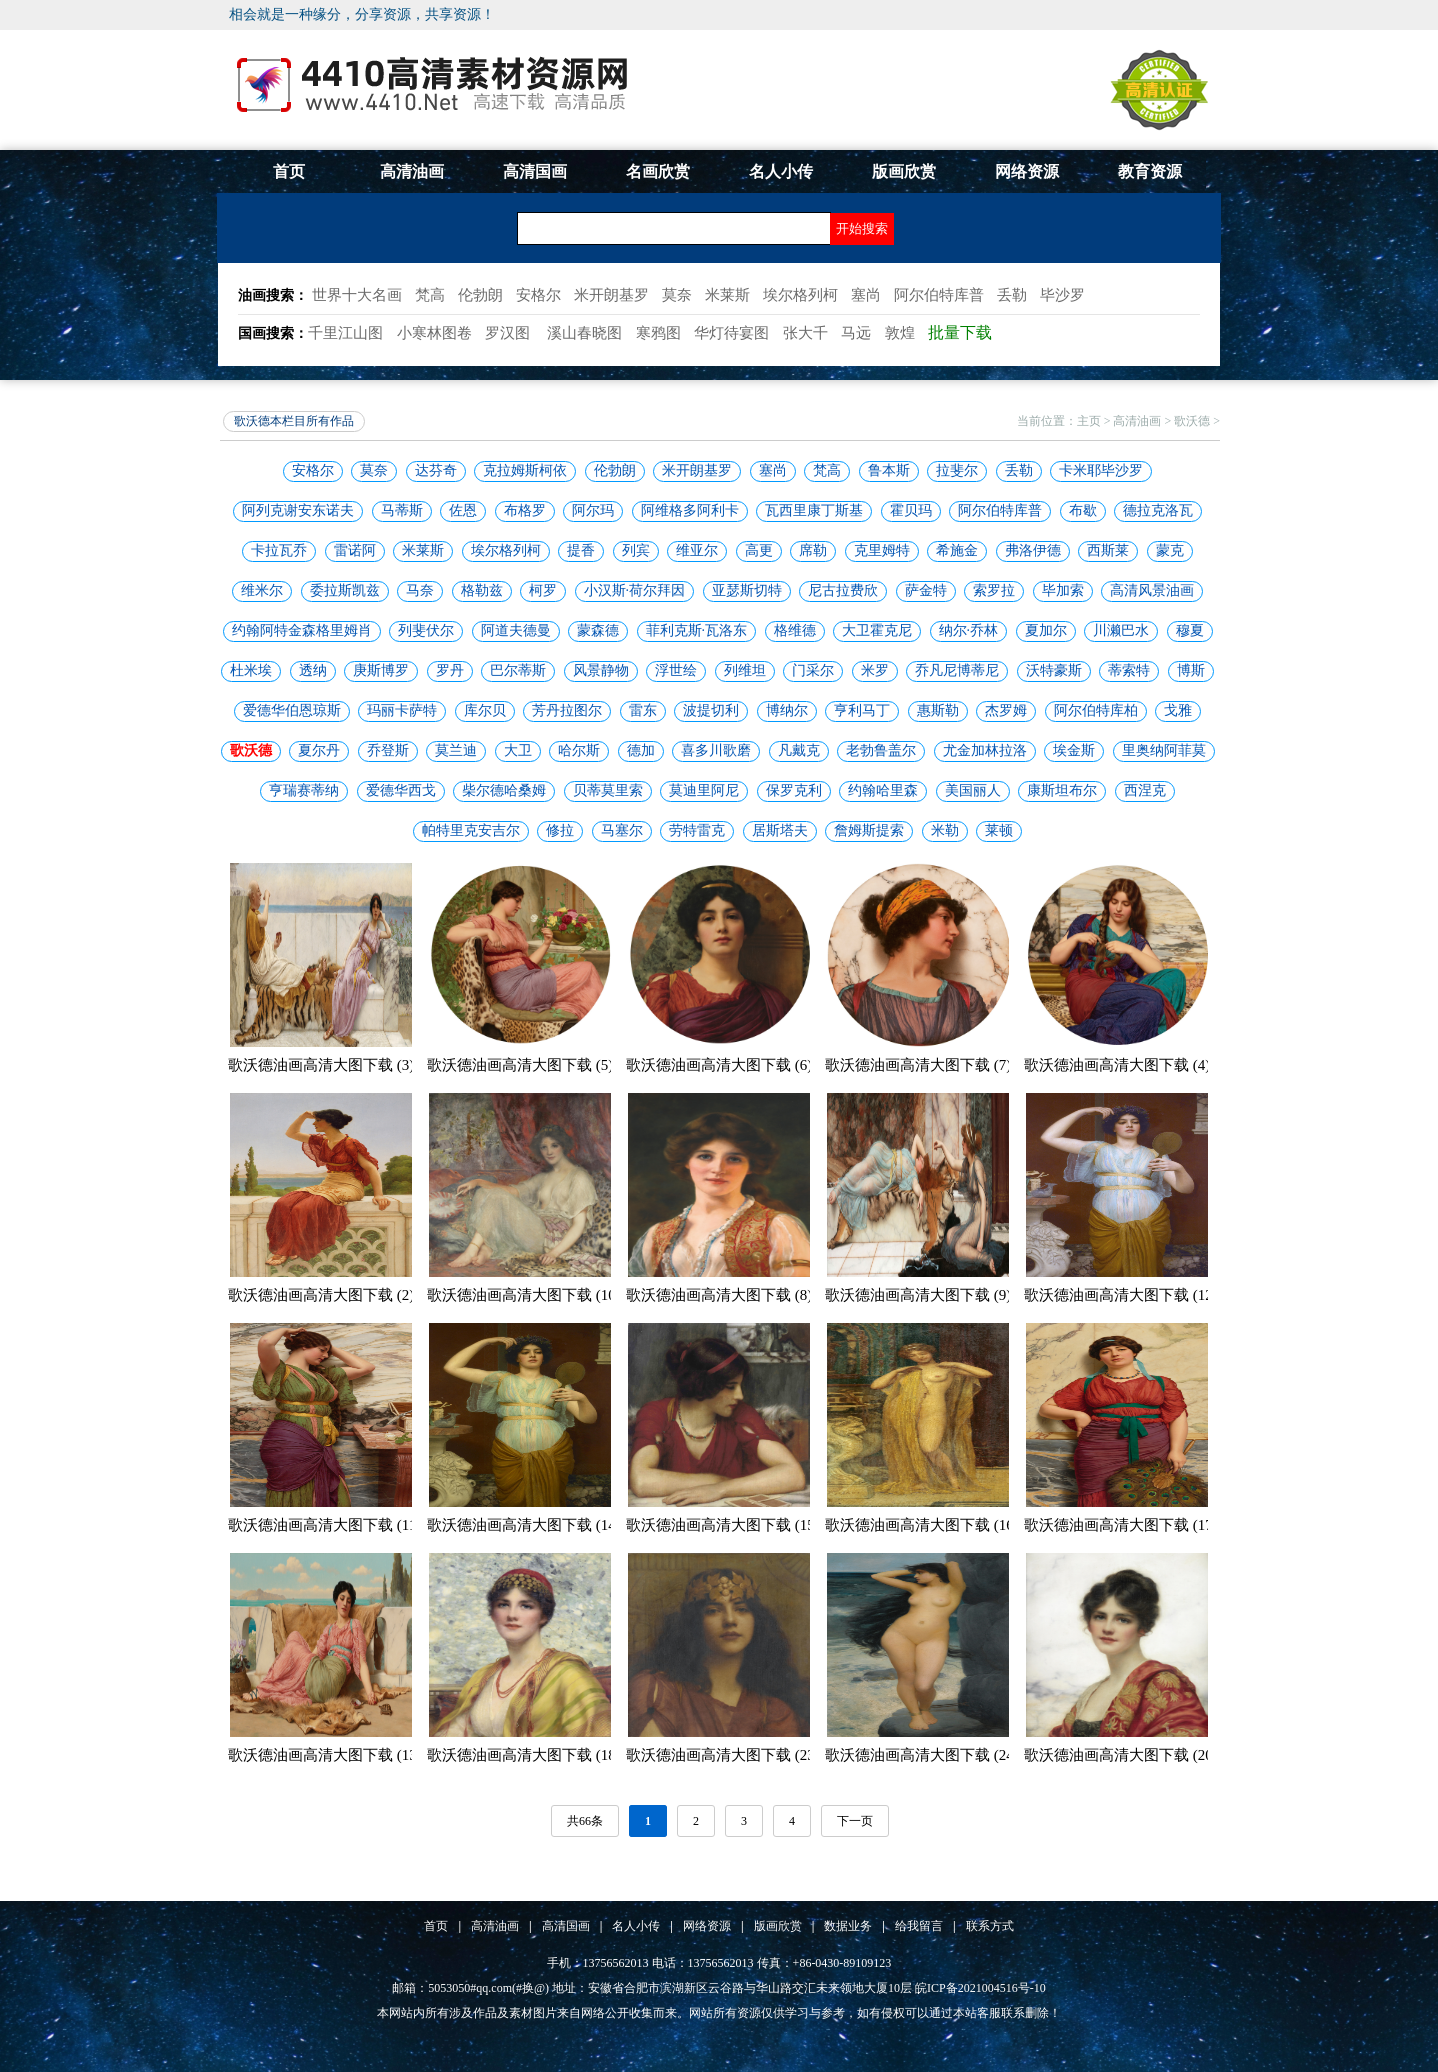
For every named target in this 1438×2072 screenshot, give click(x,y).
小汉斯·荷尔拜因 (635, 590)
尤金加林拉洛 (985, 750)
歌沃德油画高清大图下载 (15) (723, 1525)
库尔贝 (485, 710)
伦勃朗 (615, 470)
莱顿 (999, 830)
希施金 (957, 550)
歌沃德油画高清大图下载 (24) (922, 1755)
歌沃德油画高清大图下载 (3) (321, 1065)
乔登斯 (388, 750)
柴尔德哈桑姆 (504, 790)
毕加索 (1063, 590)
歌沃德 (1192, 421)
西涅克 (1145, 790)
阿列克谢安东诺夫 (298, 510)
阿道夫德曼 (516, 630)
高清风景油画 (1152, 590)
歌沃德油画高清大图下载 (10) (524, 1295)
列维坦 (745, 670)
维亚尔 (697, 550)
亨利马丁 (862, 710)
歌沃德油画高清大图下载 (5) (520, 1065)
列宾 (636, 550)
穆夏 (1190, 630)
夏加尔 (1046, 630)
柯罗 (543, 590)
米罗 (875, 670)
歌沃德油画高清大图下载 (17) (1121, 1525)
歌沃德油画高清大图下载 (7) (918, 1065)
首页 (289, 171)
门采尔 (813, 670)
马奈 (420, 590)
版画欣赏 (904, 171)
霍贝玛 (911, 510)
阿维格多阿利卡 (690, 510)
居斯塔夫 (780, 830)
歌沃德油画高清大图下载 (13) (325, 1755)
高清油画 (412, 171)
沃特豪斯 (1054, 670)
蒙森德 (598, 630)
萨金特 (926, 590)
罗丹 (450, 670)
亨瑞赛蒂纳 (304, 790)
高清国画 (535, 171)
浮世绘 (676, 670)
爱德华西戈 (401, 790)
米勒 (945, 830)
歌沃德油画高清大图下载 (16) (922, 1525)
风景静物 (601, 670)
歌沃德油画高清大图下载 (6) (719, 1065)
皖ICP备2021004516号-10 (980, 1988)
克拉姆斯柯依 (525, 470)
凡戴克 (799, 750)
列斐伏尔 (426, 630)
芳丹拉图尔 (567, 710)
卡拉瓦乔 (279, 550)
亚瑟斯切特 (747, 590)
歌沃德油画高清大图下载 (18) (524, 1755)
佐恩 (463, 510)
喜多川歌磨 (716, 750)
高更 (759, 550)
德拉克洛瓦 (1158, 510)
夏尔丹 (319, 750)
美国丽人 (973, 790)
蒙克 (1170, 550)
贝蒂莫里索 (608, 790)
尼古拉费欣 (843, 590)
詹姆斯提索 (869, 830)
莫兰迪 (456, 750)
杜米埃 (251, 670)
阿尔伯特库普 (1000, 510)
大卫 (518, 750)
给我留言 (919, 1926)
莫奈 (374, 470)
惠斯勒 (938, 710)
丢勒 (1019, 470)
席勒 (813, 550)
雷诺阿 (355, 550)
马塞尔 (622, 830)
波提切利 (711, 710)
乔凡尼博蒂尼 (957, 670)
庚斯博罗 (381, 670)
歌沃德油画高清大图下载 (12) (1121, 1295)
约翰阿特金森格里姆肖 (302, 630)
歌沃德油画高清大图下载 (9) (918, 1295)
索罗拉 (994, 590)
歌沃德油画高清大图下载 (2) (321, 1295)
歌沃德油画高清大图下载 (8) (719, 1295)
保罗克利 (794, 790)
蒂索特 (1129, 670)
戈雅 (1178, 710)
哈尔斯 (579, 750)
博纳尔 (787, 710)
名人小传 (781, 171)
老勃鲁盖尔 (881, 750)
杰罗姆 (1006, 710)
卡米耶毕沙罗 (1101, 470)
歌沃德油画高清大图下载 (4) (1117, 1065)
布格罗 (525, 510)
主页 (1089, 421)
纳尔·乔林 (969, 630)
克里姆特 (882, 550)
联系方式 (990, 1926)
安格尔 (313, 470)
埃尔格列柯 (506, 550)
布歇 (1083, 510)
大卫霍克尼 (877, 630)
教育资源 (1150, 171)
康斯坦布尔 (1062, 790)
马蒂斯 (402, 510)
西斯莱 (1108, 550)
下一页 (855, 1821)
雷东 (643, 710)
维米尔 (262, 590)
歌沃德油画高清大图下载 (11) (324, 1525)
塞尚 (773, 470)
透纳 (313, 670)
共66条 (585, 1821)
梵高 (827, 470)
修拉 (560, 830)
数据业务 (848, 1926)
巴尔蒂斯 (518, 670)
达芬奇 (436, 470)
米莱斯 (423, 550)
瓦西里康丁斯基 (814, 510)
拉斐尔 (957, 470)
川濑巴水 (1121, 630)
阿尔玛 (593, 510)
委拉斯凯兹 (345, 590)
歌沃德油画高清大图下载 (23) (723, 1755)
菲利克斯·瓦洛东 (697, 630)
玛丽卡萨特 (402, 710)
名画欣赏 (658, 171)
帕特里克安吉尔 (471, 830)
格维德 (795, 630)
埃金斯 (1074, 750)
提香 (581, 550)
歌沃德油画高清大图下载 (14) (524, 1525)
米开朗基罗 (697, 470)
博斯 (1191, 670)
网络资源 (1027, 171)
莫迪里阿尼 (704, 790)
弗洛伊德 (1033, 550)
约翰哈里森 (883, 790)
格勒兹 (482, 590)
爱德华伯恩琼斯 (292, 710)
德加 (641, 750)
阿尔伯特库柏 (1096, 710)
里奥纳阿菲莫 (1164, 750)
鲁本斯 (889, 470)
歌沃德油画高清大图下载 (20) (1121, 1755)
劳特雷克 (697, 830)
